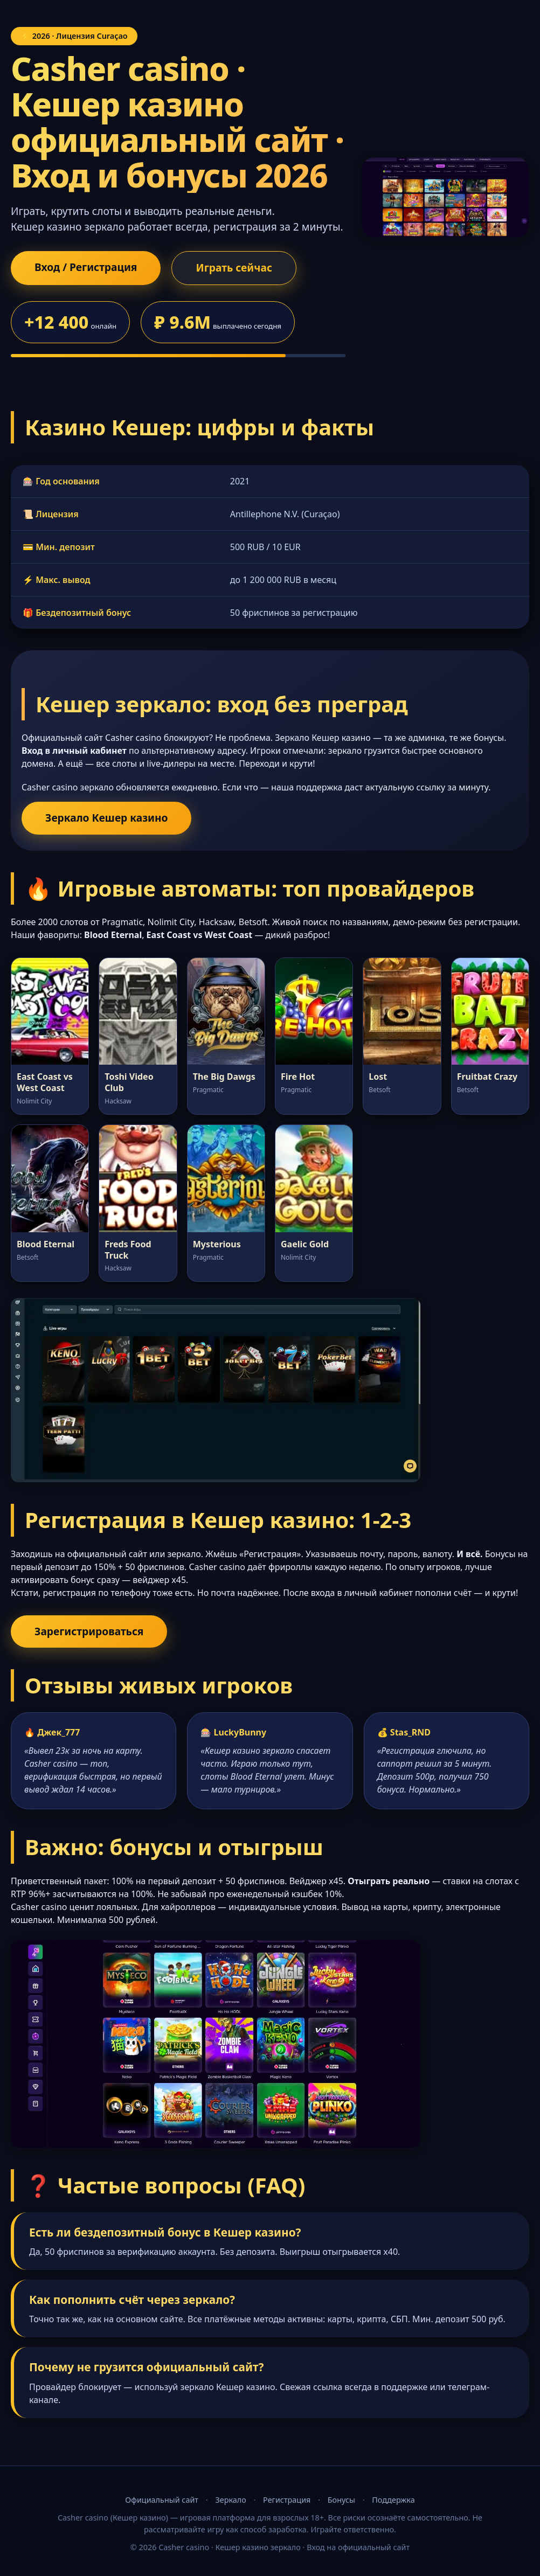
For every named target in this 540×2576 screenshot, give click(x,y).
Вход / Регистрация (85, 267)
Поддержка (393, 2500)
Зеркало (230, 2500)
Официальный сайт (161, 2500)
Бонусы (341, 2500)
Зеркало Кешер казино (106, 817)
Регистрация (286, 2500)
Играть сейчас (234, 267)
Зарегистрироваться (88, 1631)
